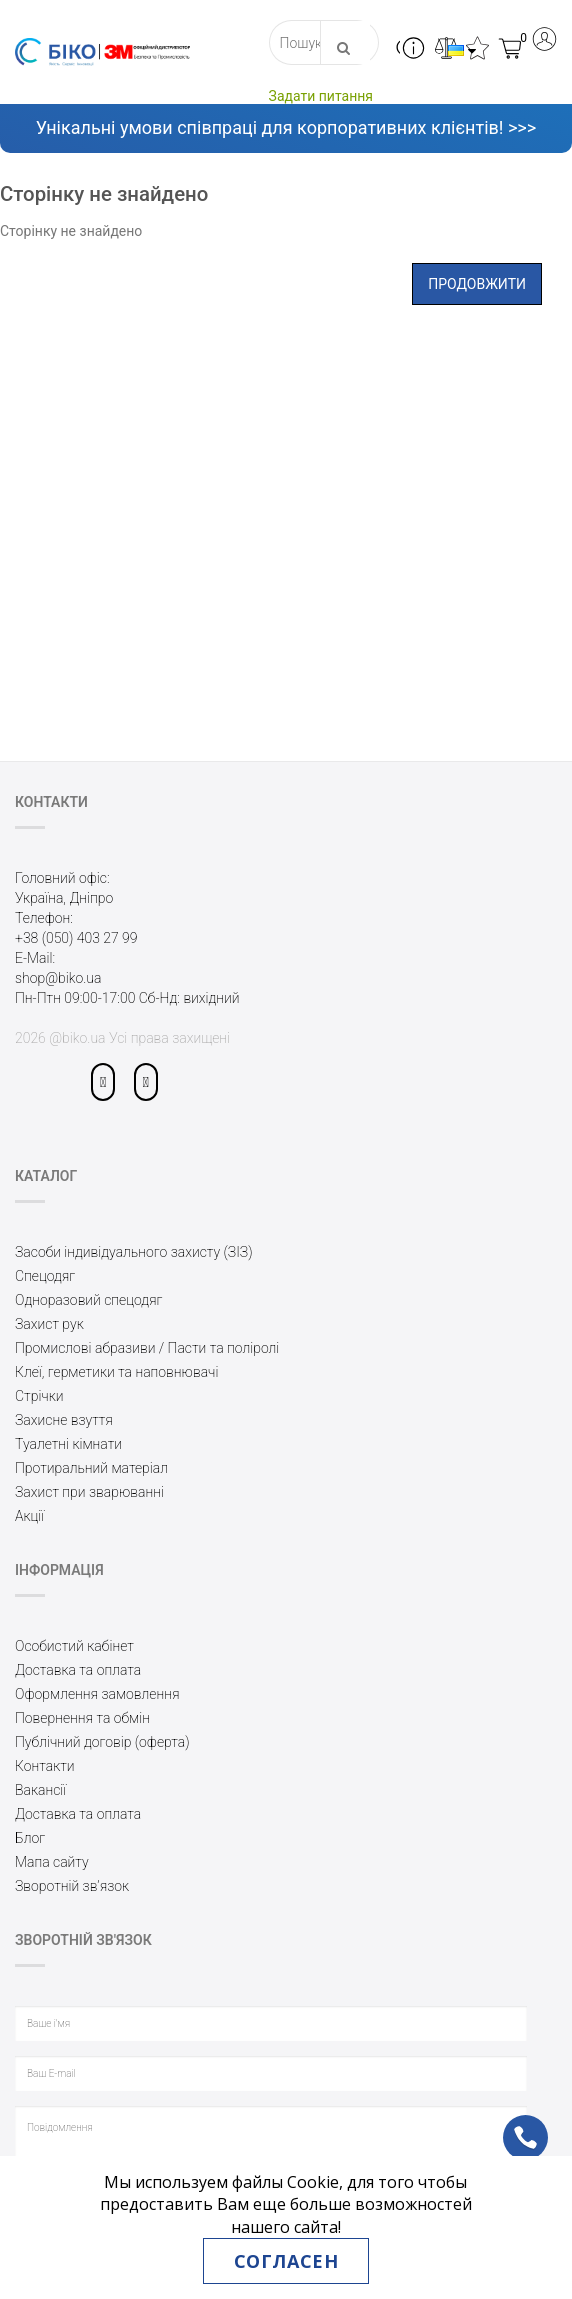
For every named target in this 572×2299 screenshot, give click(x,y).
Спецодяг (45, 1276)
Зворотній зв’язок (72, 1886)
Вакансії (40, 1790)
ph (509, 2124)
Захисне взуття (64, 1420)
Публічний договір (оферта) (102, 1742)
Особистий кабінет (74, 1646)
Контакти (45, 1766)
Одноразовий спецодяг (89, 1300)
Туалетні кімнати (68, 1444)
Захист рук (49, 1324)
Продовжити (477, 284)
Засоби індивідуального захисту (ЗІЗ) (134, 1252)
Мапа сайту (52, 1862)
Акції (29, 1516)
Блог (30, 1838)
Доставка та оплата (78, 1670)
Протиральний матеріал (91, 1468)
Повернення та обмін (82, 1718)
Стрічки (39, 1396)
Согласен (286, 2261)
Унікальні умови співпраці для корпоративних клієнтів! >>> (286, 127)
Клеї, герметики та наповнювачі (116, 1372)
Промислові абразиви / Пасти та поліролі (147, 1348)
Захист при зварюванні (89, 1492)
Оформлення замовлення (97, 1694)
